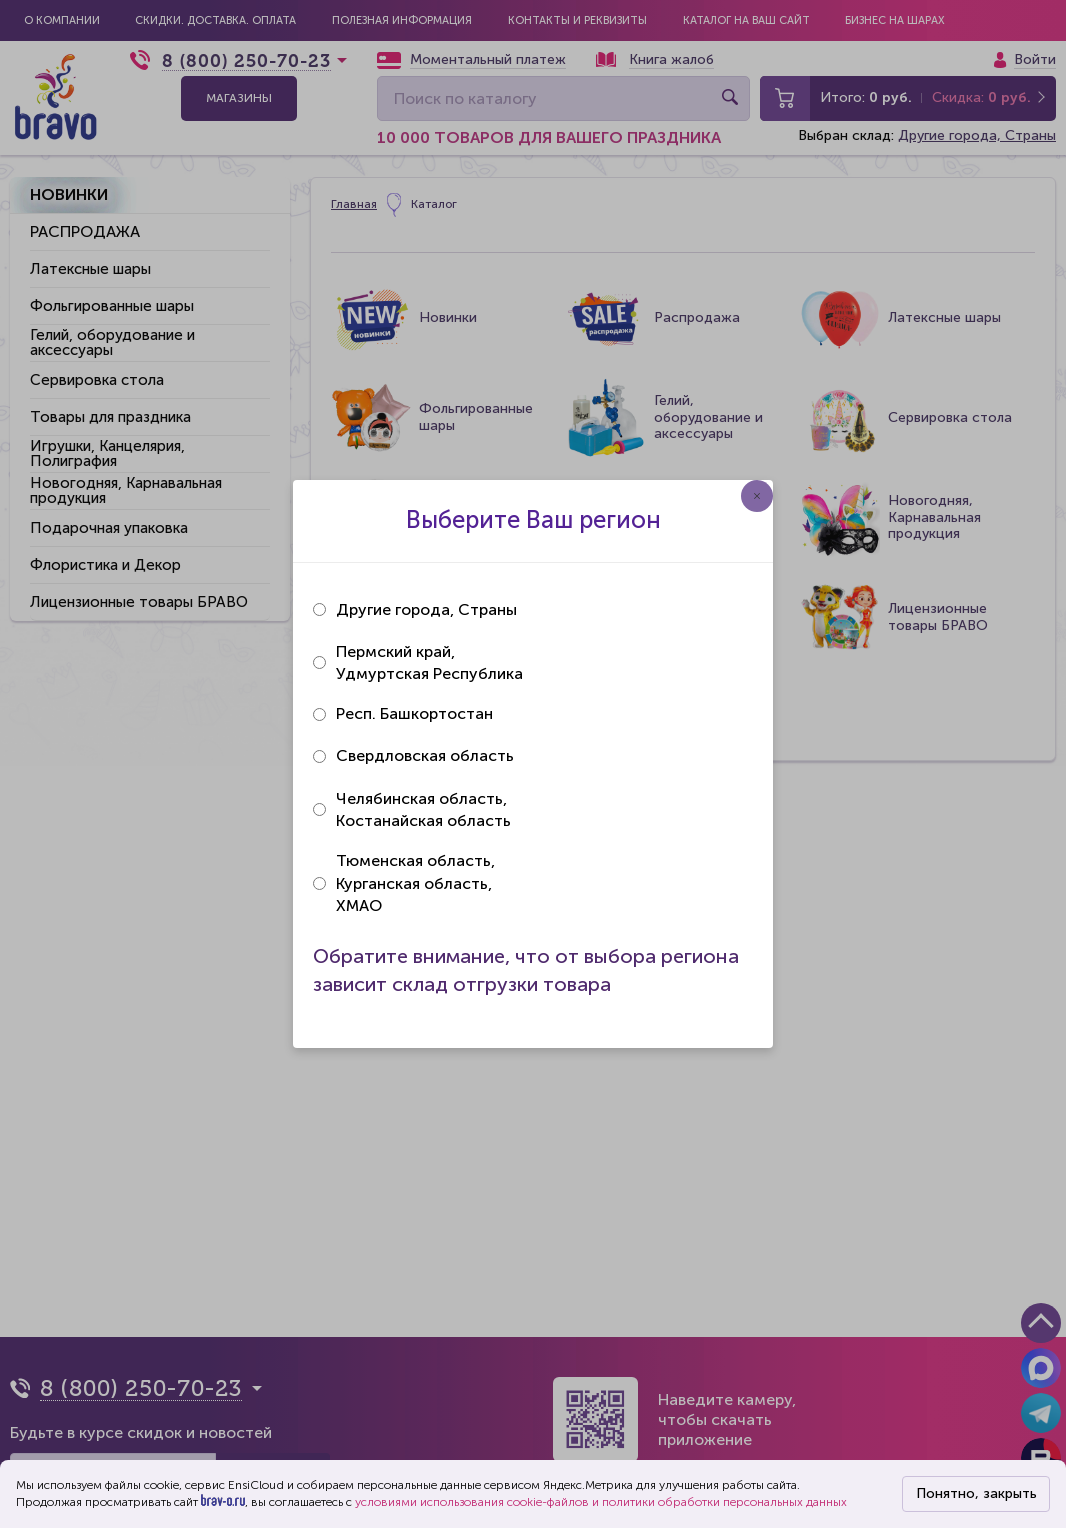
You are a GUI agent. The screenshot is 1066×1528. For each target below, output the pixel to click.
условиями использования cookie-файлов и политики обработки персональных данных (601, 1502)
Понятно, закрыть (976, 1493)
